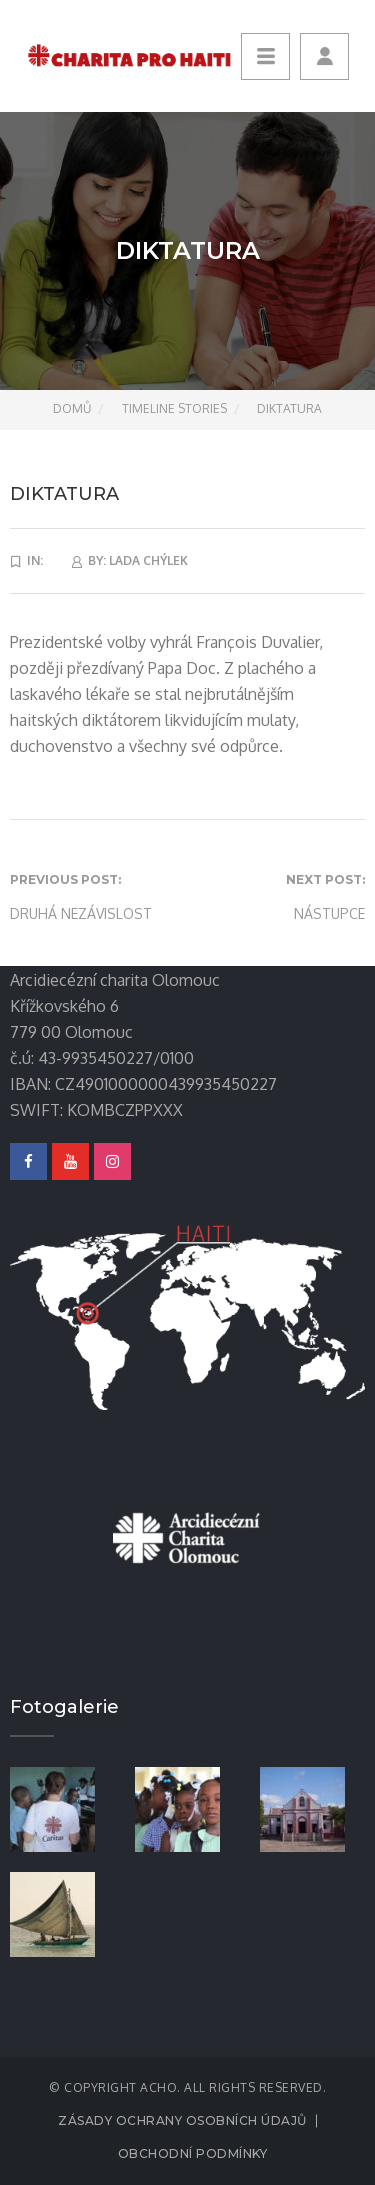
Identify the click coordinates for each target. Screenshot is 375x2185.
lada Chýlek (148, 560)
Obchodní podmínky (193, 2153)
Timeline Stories (174, 408)
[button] (324, 56)
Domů (72, 408)
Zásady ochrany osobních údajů (182, 2120)
